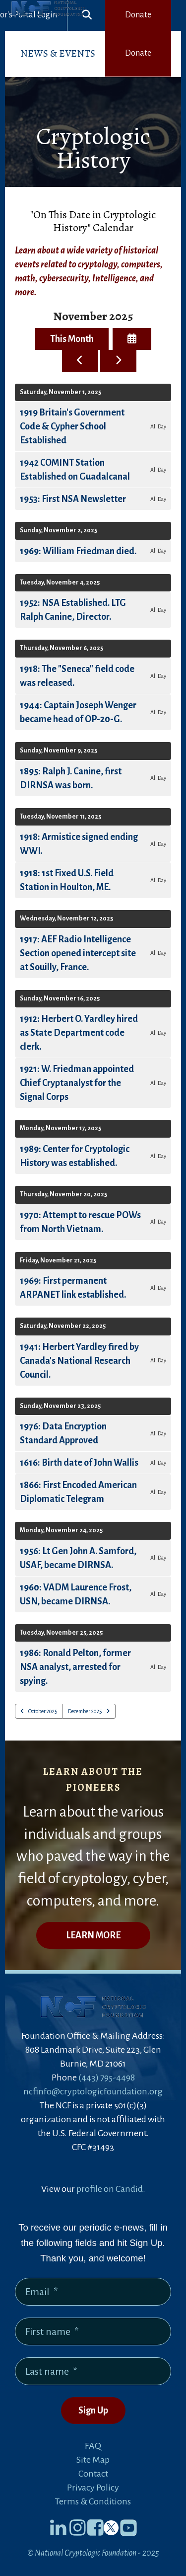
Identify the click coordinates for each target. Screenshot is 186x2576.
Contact (93, 2474)
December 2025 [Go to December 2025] (85, 1711)
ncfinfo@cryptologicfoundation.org (93, 2091)
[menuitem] (57, 54)
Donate (138, 14)
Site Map (93, 2460)
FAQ (93, 2446)
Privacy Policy (93, 2488)
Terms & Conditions (93, 2501)
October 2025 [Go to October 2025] (43, 1711)
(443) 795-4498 (106, 2077)
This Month (72, 339)
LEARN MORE (93, 1935)
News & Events (57, 53)
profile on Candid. (110, 2189)
